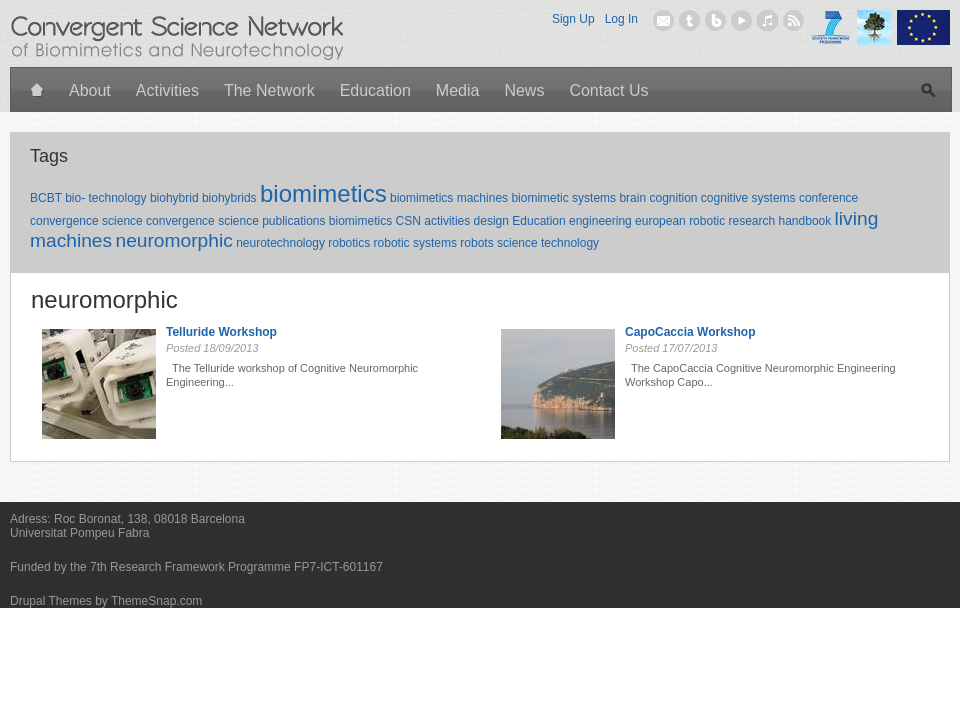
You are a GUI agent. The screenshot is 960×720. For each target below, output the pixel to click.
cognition (673, 198)
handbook (805, 221)
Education (375, 90)
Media (458, 90)
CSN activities (433, 221)
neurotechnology (280, 243)
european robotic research (705, 221)
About (90, 90)
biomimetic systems (563, 198)
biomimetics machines (449, 198)
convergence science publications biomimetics (269, 221)
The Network (269, 90)
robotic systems (415, 243)
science (517, 243)
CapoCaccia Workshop (690, 332)
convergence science (86, 221)
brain (632, 198)
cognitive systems (748, 198)
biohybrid (174, 198)
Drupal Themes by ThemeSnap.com (106, 601)
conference (828, 198)
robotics (349, 243)
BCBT (46, 198)
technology (570, 243)
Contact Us (608, 90)
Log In (621, 19)
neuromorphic (173, 240)
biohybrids (229, 198)
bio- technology (105, 198)
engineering (600, 221)
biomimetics (323, 193)
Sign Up (573, 19)
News (524, 90)
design (491, 221)
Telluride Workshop (221, 332)
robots (476, 243)
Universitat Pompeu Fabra (79, 533)
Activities (167, 90)
